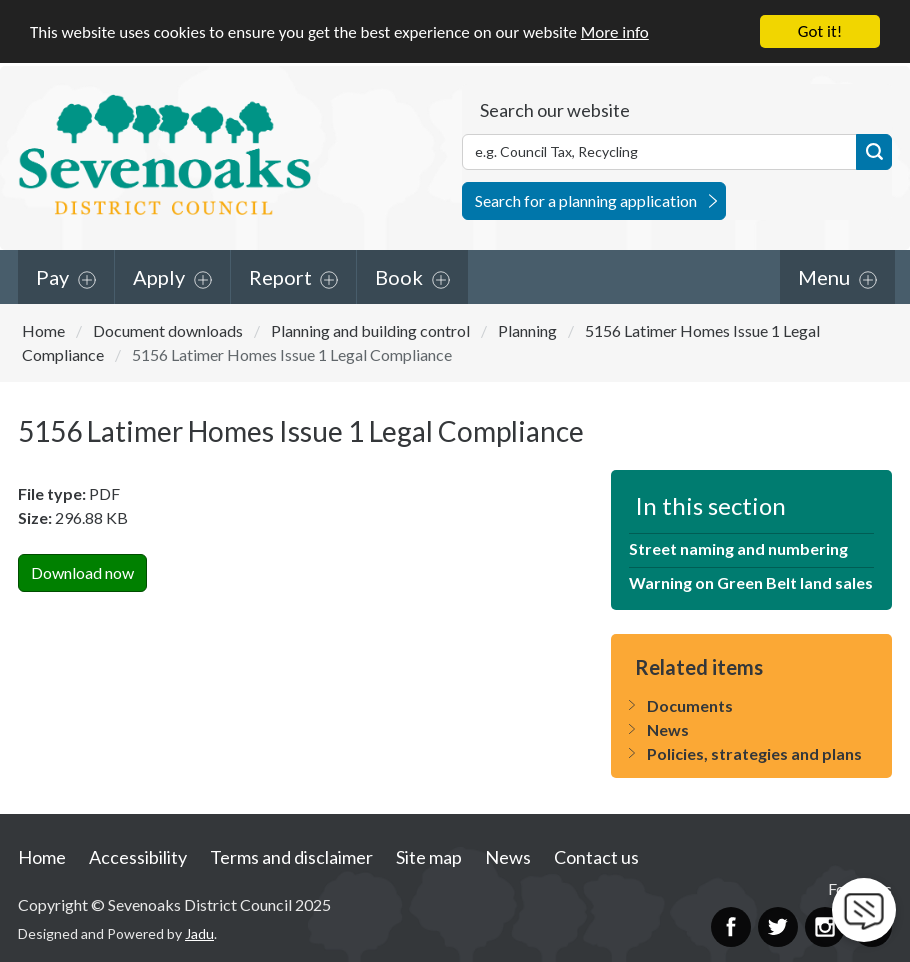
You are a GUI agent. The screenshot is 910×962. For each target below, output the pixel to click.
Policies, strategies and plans (754, 753)
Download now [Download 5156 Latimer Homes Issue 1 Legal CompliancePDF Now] (82, 572)
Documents (690, 705)
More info (615, 31)
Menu (824, 276)
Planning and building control (370, 329)
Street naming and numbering (738, 548)
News (668, 729)
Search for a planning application (586, 199)
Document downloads (168, 329)
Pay (52, 276)
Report (280, 276)
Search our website (555, 109)
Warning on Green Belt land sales (751, 582)
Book (399, 276)
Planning (527, 329)
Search (874, 151)
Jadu (199, 933)
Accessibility (138, 856)
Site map (429, 856)
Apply (159, 276)
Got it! (820, 31)
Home (43, 329)
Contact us (596, 856)
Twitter (778, 926)
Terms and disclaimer (291, 856)
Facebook (731, 926)
